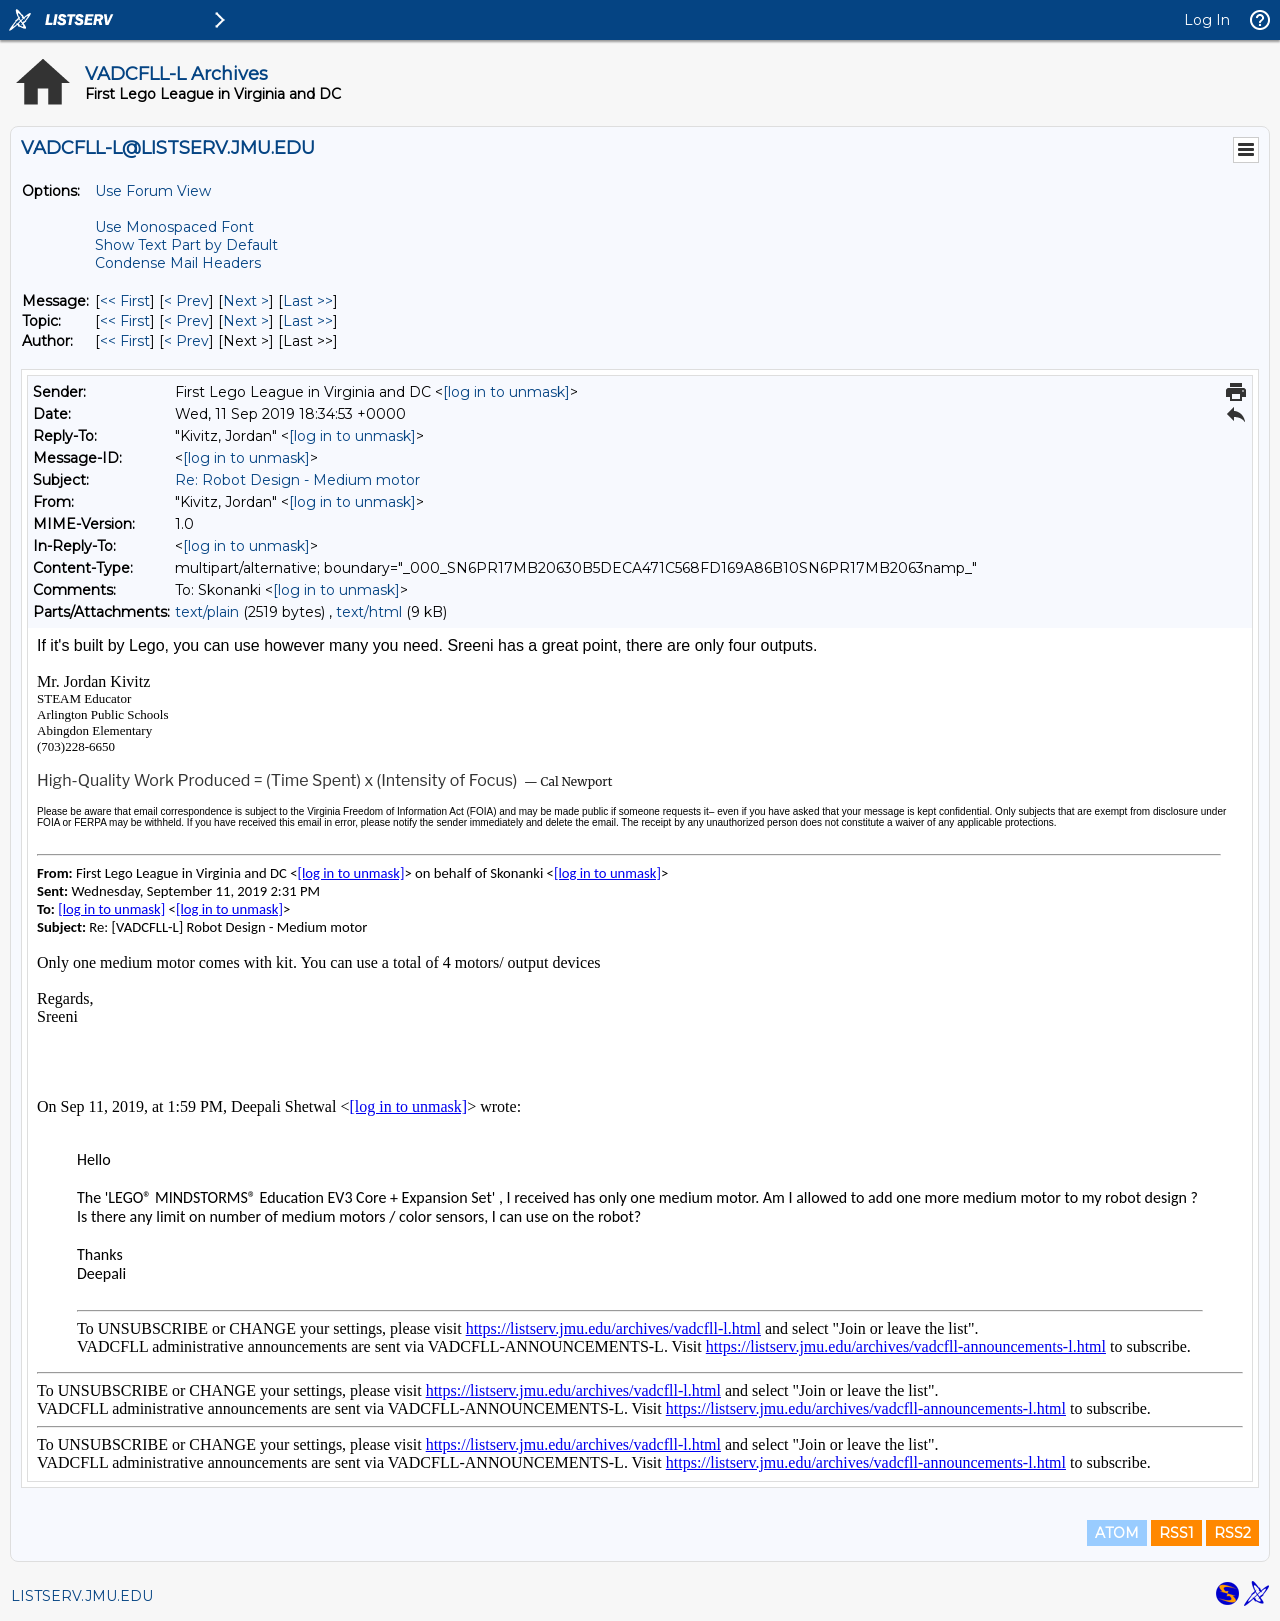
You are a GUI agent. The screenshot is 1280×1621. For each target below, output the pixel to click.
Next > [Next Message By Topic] (246, 321)
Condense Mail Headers (178, 263)
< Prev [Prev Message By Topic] (186, 321)
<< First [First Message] (125, 301)
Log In (1207, 20)
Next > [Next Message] (246, 301)
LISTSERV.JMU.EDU (82, 1596)
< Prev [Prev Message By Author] (186, 341)
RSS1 (1176, 1533)
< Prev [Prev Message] (186, 301)
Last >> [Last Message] (308, 301)
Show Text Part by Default (186, 245)
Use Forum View (153, 191)
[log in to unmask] (506, 392)
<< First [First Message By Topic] (125, 321)
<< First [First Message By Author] (125, 341)
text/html (369, 612)
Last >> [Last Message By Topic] (308, 321)
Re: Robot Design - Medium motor (297, 480)
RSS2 (1232, 1533)
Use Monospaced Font (174, 227)
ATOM (1117, 1533)
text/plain (207, 612)
